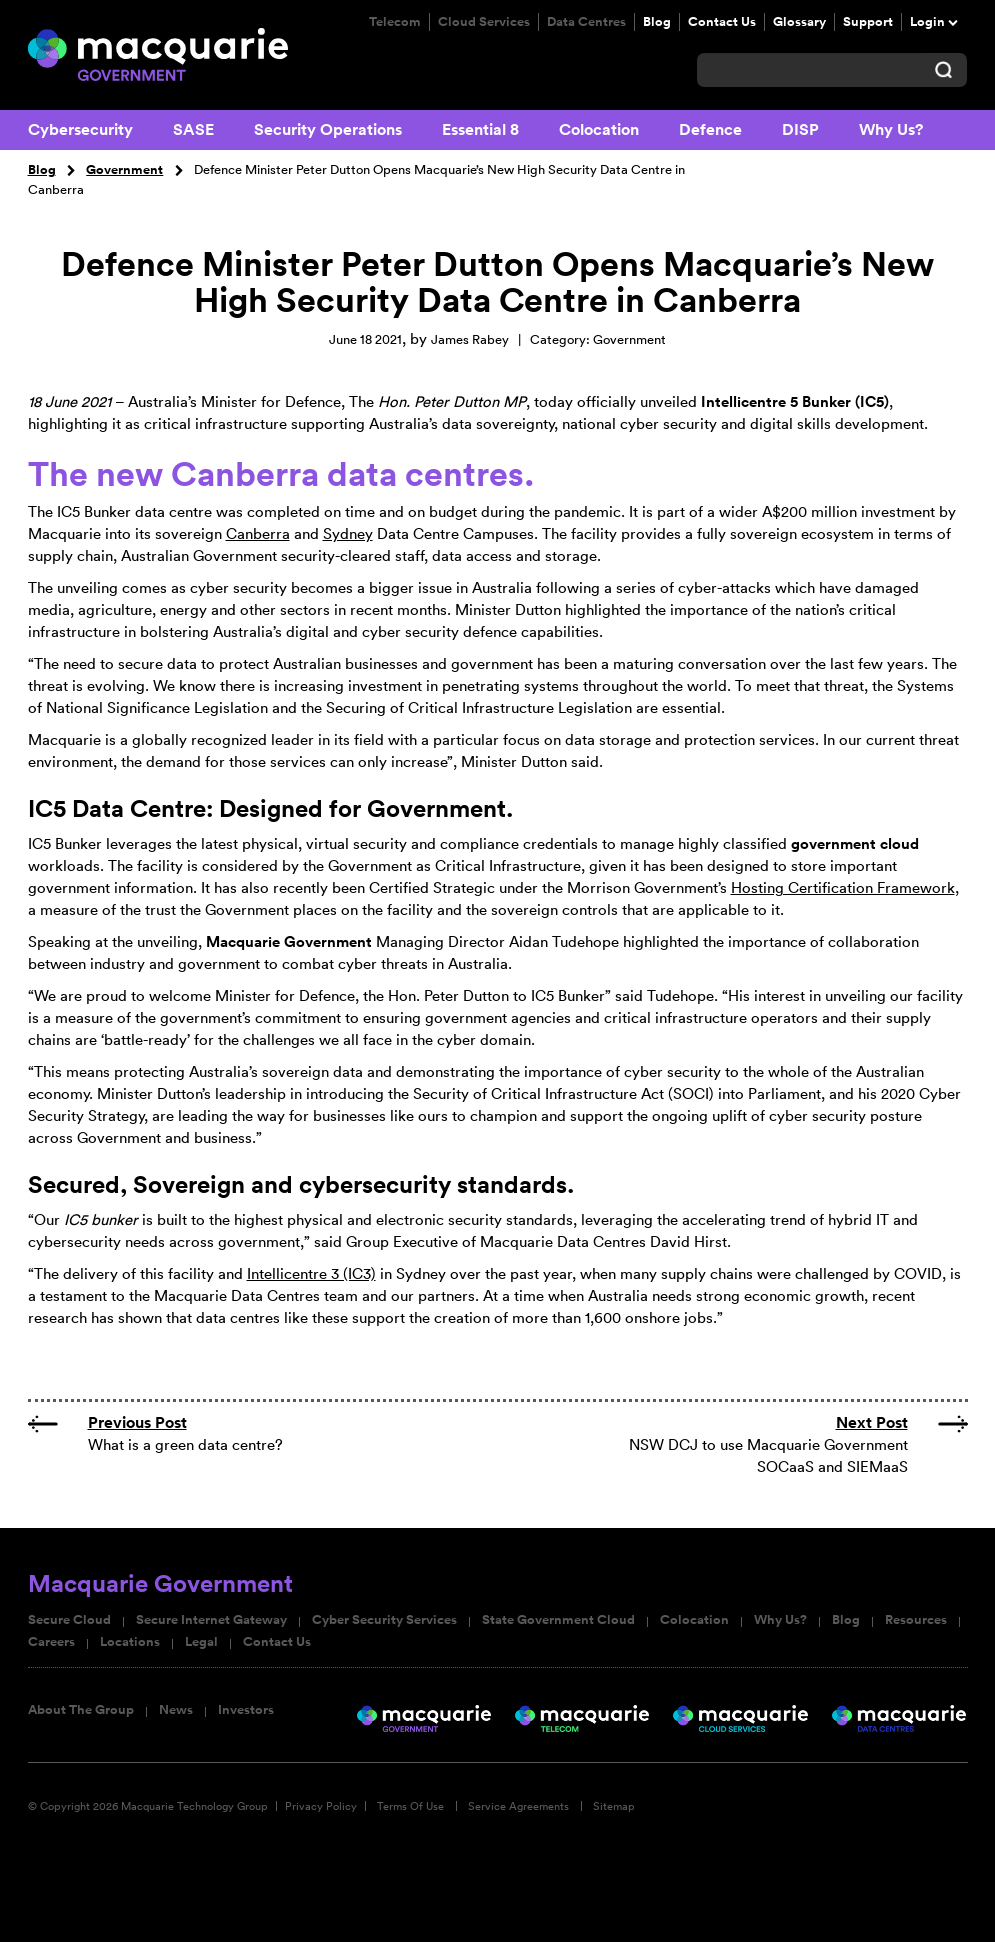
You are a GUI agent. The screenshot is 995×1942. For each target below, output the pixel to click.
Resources (916, 1620)
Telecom (395, 22)
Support (868, 22)
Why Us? (891, 129)
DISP (800, 129)
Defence (710, 129)
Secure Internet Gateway (211, 1620)
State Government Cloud (558, 1620)
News (176, 1710)
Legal (201, 1642)
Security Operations (328, 129)
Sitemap (614, 1806)
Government (124, 170)
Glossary (799, 22)
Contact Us (722, 22)
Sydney (348, 533)
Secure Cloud (69, 1620)
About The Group (81, 1710)
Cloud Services (484, 22)
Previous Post (137, 1422)
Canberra (258, 533)
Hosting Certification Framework (843, 887)
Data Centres (586, 22)
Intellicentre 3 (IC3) (311, 1273)
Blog (657, 22)
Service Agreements (518, 1806)
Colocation (599, 129)
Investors (246, 1710)
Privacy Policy (321, 1806)
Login (927, 22)
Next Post (872, 1422)
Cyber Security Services (384, 1620)
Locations (130, 1642)
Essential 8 (480, 129)
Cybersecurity (80, 129)
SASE (193, 129)
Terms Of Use (410, 1806)
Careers (51, 1642)
